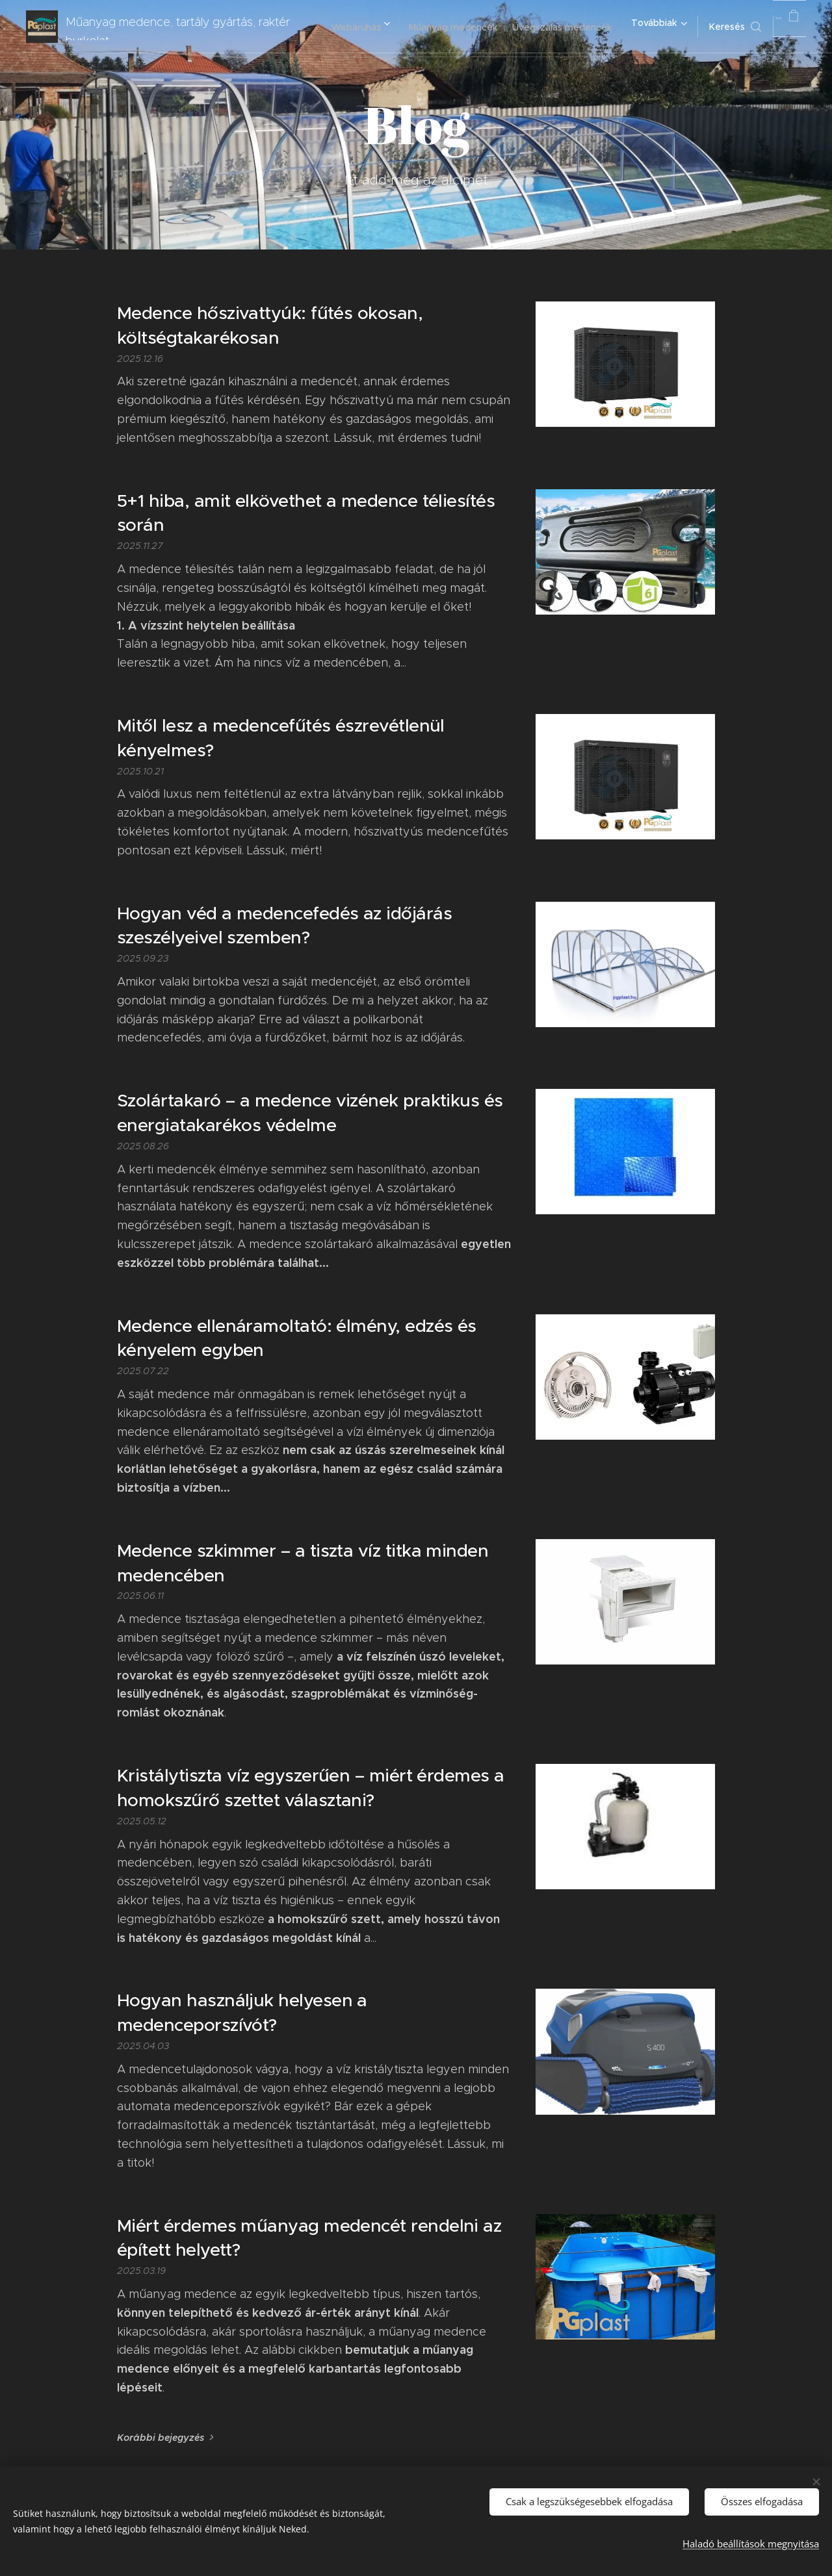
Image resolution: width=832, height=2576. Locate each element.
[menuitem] (438, 26)
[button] (707, 26)
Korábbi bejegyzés (160, 2437)
